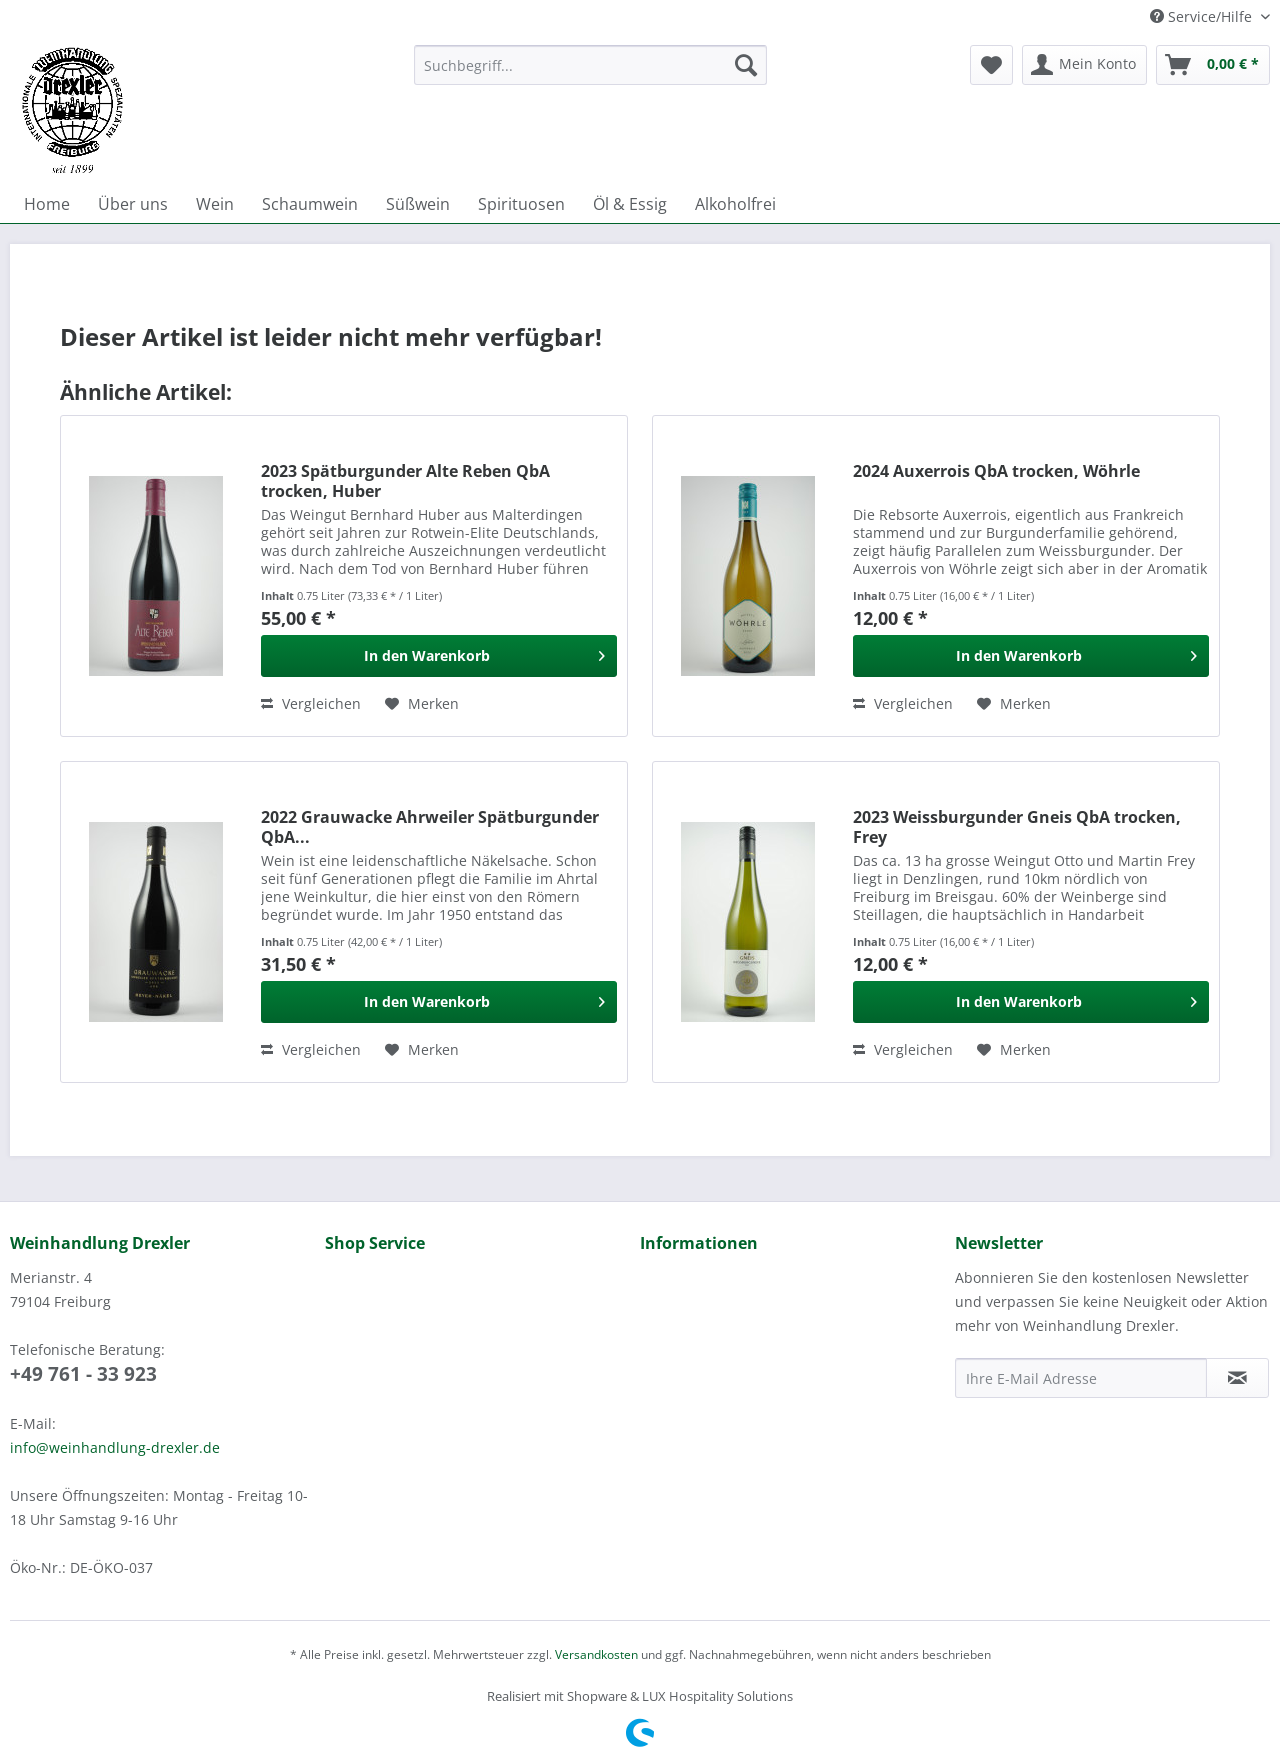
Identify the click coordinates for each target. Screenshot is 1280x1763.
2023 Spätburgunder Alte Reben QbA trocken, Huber (405, 481)
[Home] (47, 204)
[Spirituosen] (521, 204)
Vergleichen (311, 703)
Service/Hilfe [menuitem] (1203, 16)
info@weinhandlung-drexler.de (115, 1447)
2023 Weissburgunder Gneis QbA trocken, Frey (1017, 827)
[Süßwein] (418, 204)
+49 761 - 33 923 (83, 1374)
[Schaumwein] (310, 204)
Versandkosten (596, 1654)
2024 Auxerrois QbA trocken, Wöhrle (996, 471)
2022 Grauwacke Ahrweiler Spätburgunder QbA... (430, 827)
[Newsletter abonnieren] (1237, 1378)
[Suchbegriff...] (590, 65)
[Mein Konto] (1084, 65)
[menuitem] (590, 74)
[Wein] (215, 204)
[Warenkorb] (1213, 65)
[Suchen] (746, 65)
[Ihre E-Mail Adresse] (1081, 1378)
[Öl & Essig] (630, 204)
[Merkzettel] (991, 65)
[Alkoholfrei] (735, 204)
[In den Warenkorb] (439, 656)
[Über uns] (133, 204)
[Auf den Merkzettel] (422, 704)
